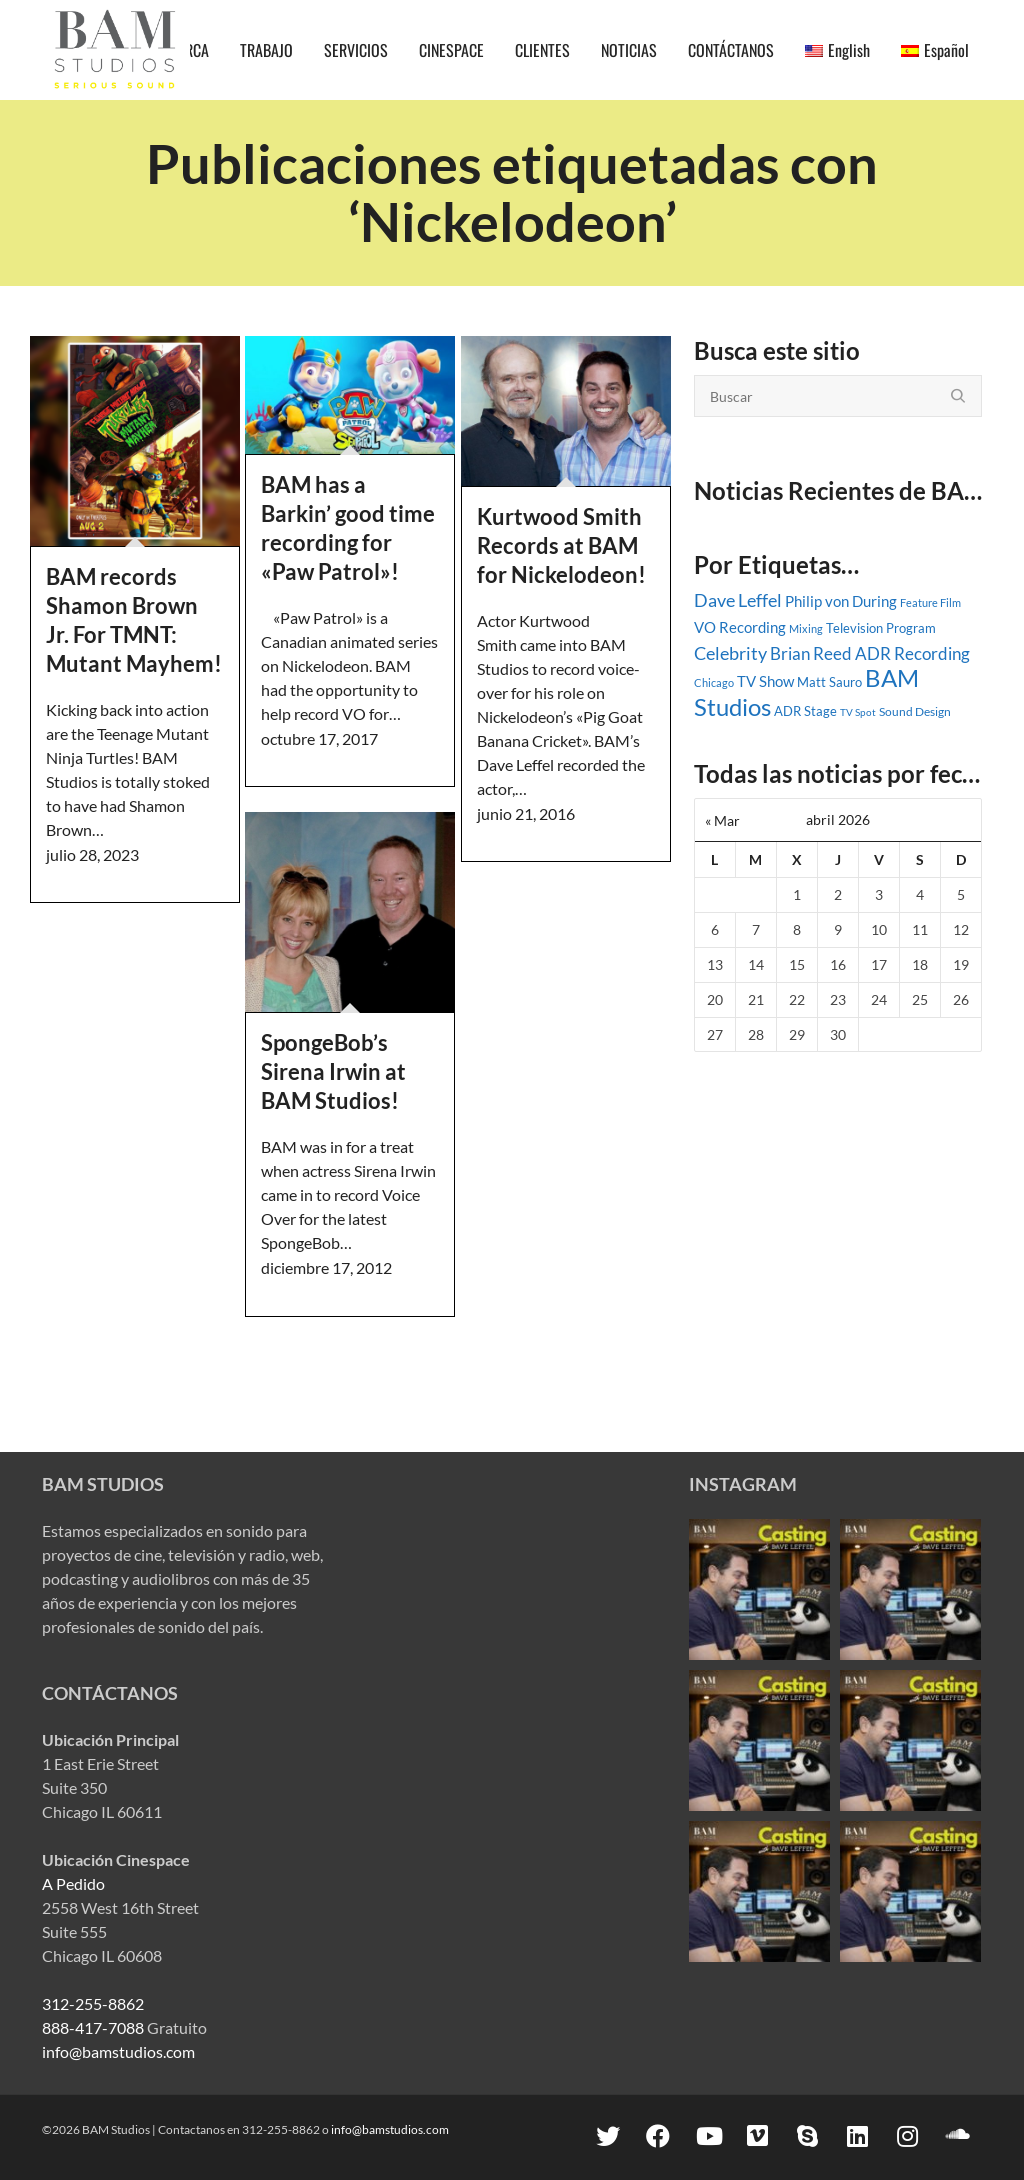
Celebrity (730, 653)
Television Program (881, 628)
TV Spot (858, 712)
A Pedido (73, 1883)
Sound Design (915, 711)
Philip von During (841, 601)
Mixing (806, 628)
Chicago (714, 682)
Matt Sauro (829, 682)
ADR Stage (805, 711)
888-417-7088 (93, 2027)
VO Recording (740, 627)
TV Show (765, 681)
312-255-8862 (93, 2003)
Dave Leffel (738, 600)
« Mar (722, 820)
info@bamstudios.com (118, 2051)
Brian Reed (811, 654)
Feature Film (930, 602)
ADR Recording (912, 654)
